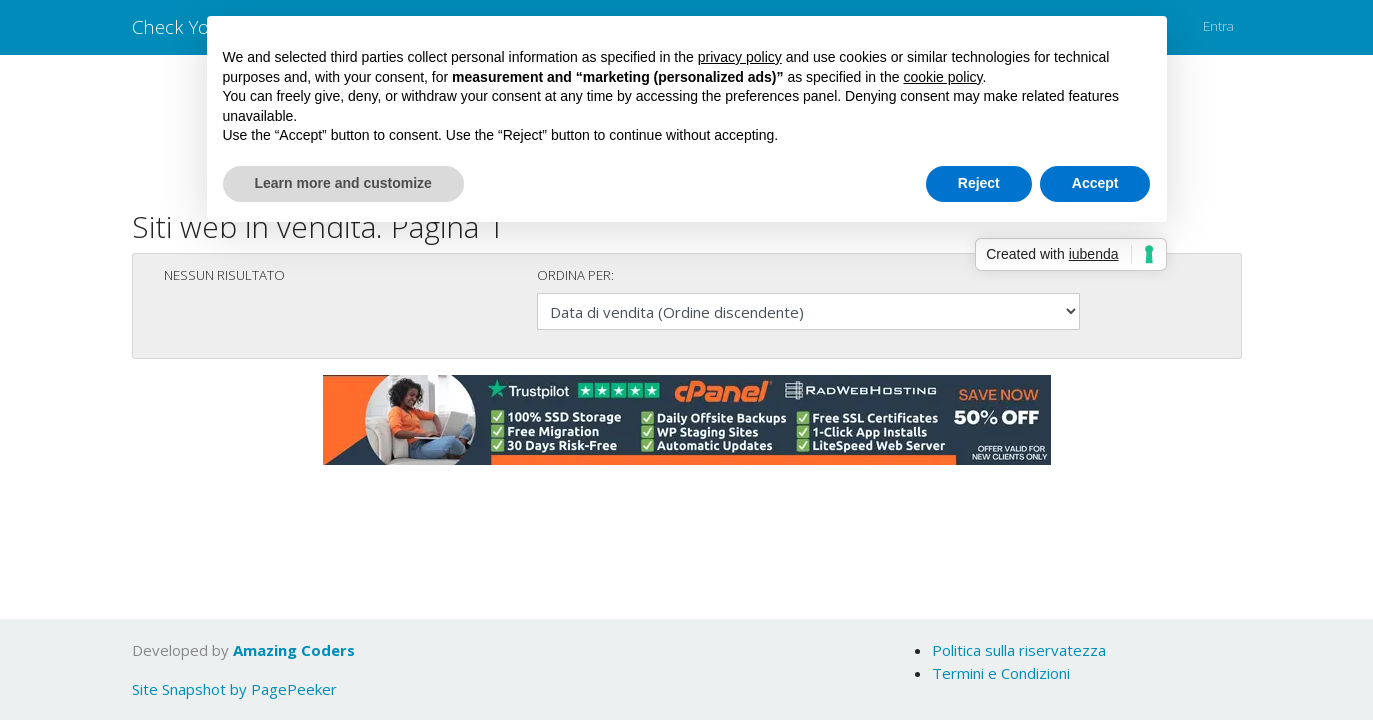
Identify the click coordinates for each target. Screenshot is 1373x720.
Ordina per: (575, 275)
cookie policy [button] (942, 77)
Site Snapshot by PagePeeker (234, 689)
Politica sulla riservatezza (1019, 650)
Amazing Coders (294, 650)
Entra (1218, 26)
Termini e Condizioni (1001, 673)
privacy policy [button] (740, 57)
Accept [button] (1095, 183)
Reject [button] (979, 183)
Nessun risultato (224, 275)
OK (1203, 645)
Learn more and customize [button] (343, 183)
